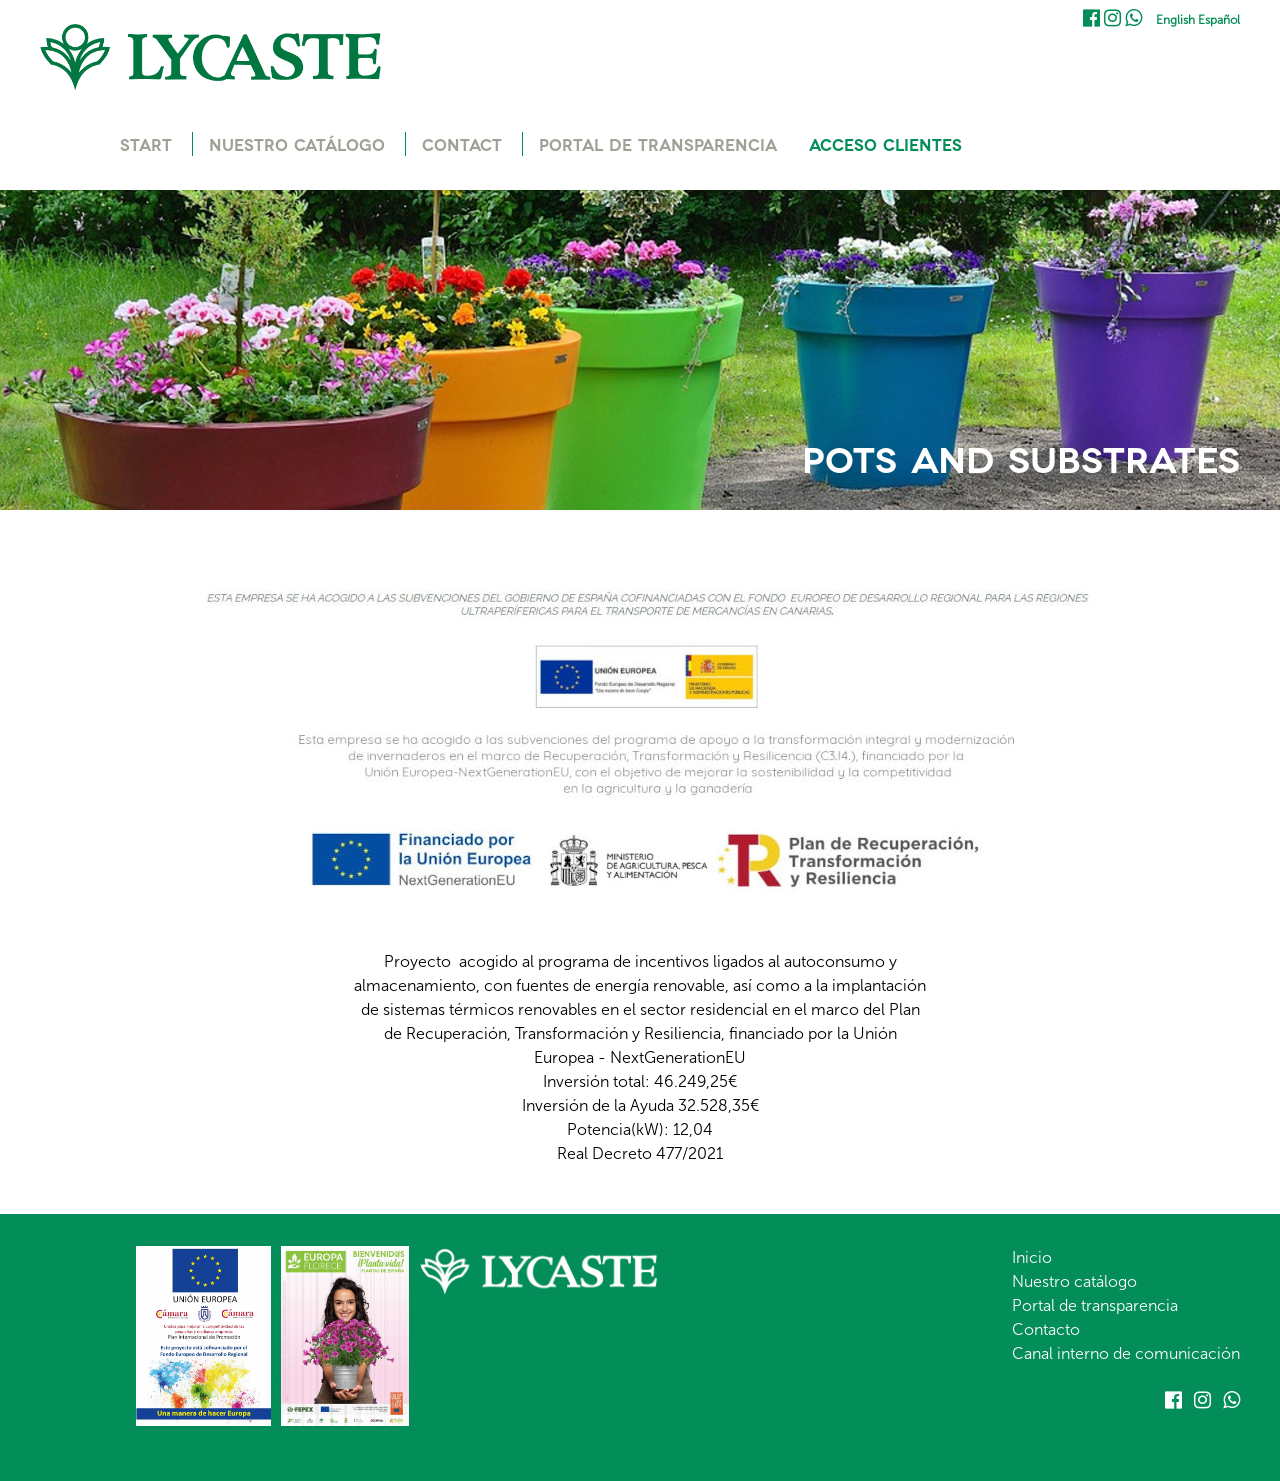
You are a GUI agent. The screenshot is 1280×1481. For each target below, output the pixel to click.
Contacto (1046, 1329)
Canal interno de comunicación (1126, 1353)
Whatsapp (1133, 18)
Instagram (1112, 18)
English (1175, 20)
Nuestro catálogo (1074, 1281)
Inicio (1032, 1257)
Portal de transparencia (1095, 1305)
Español (1219, 20)
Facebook (1091, 18)
